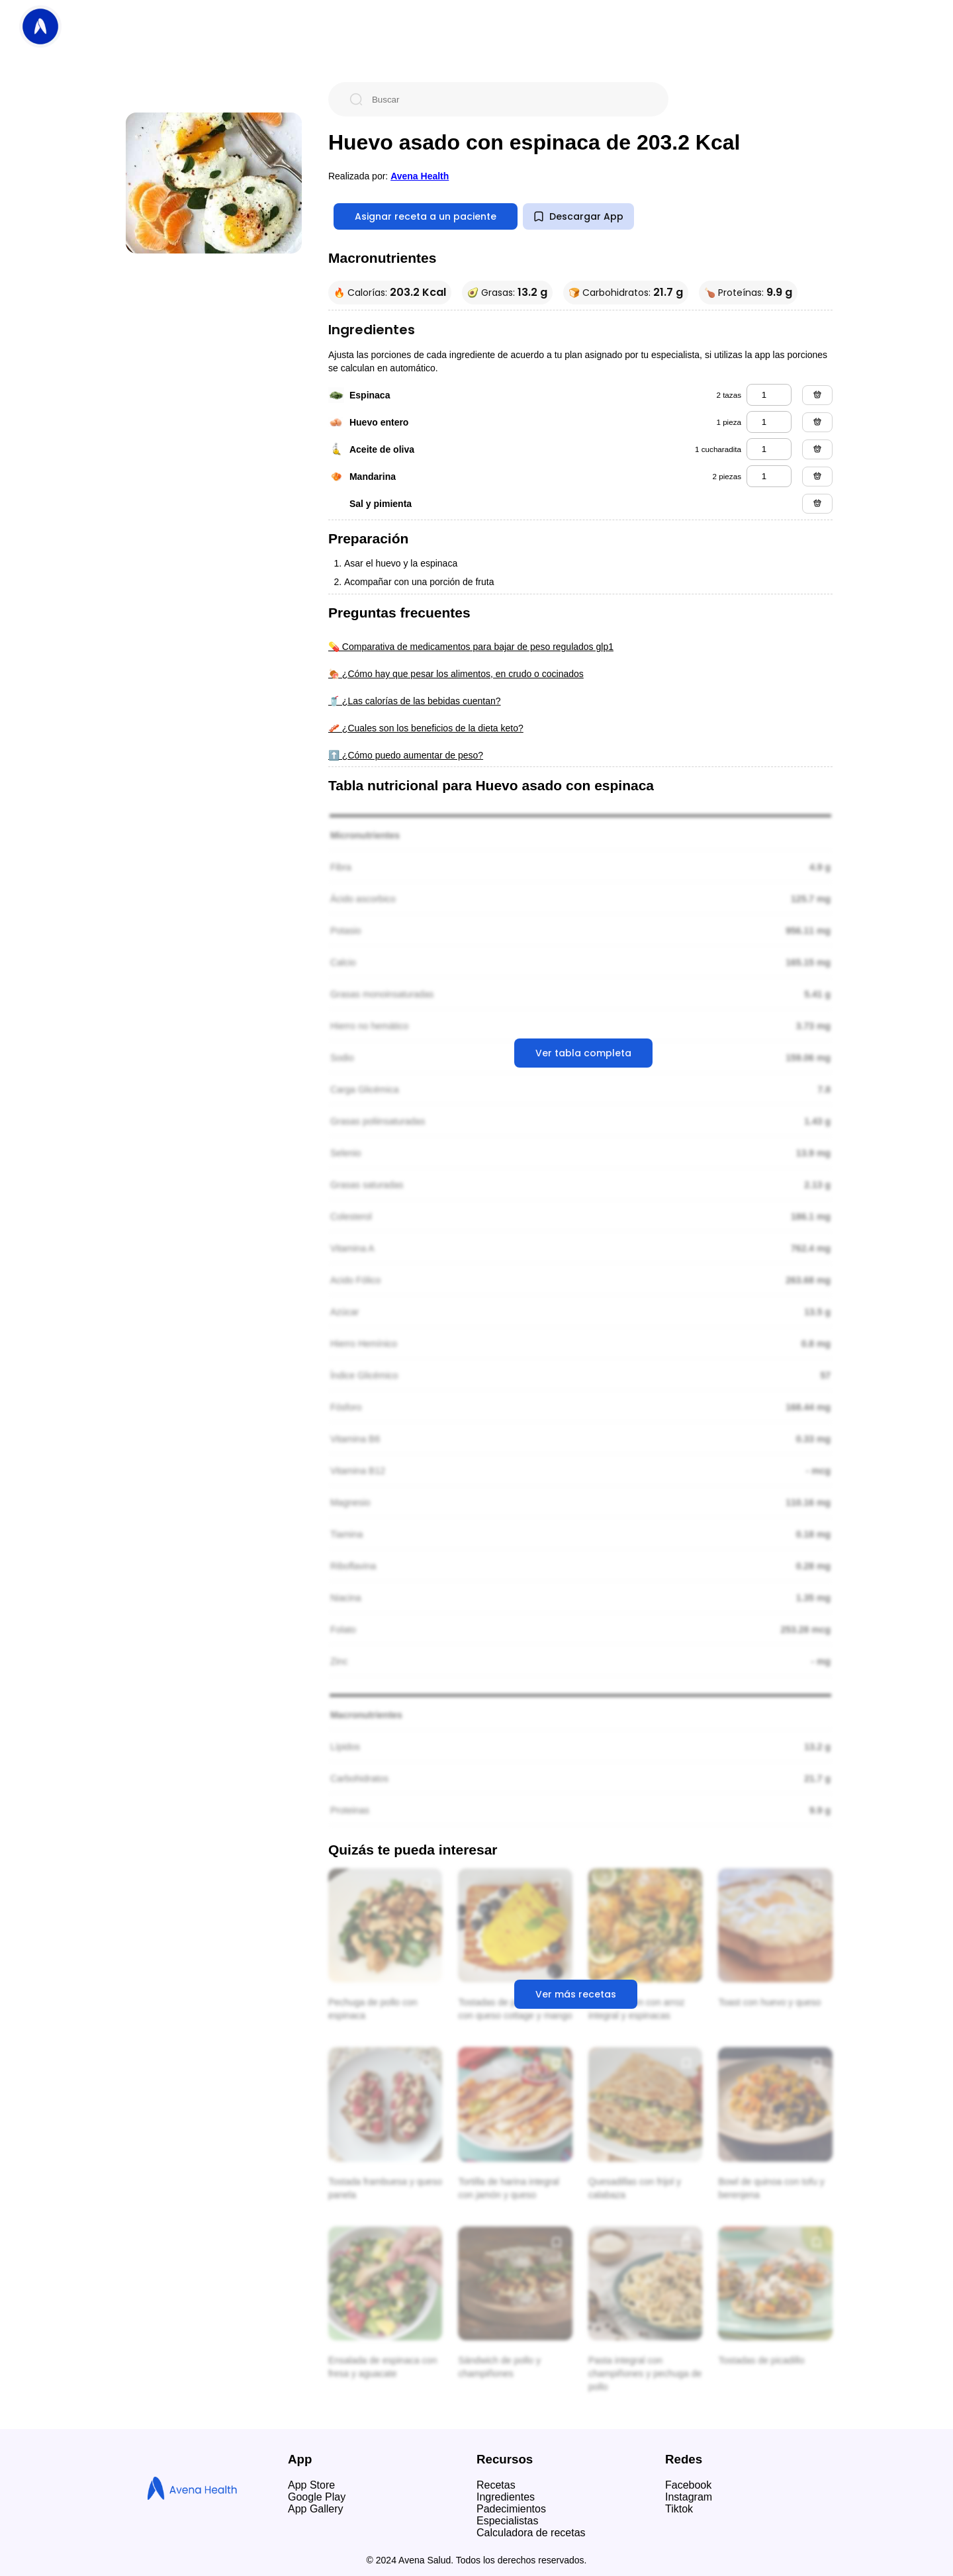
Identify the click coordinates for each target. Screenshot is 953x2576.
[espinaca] (769, 395)
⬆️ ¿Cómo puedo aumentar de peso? (405, 755)
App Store (311, 2485)
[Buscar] (509, 99)
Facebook (688, 2485)
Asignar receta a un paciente (425, 216)
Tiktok (679, 2508)
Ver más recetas (575, 1994)
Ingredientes (505, 2497)
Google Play (316, 2497)
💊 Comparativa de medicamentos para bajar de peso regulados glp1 (470, 646)
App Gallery (315, 2508)
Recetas (496, 2485)
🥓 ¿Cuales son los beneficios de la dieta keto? (425, 728)
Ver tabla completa (583, 1053)
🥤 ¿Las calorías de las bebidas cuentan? (414, 701)
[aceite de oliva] (769, 449)
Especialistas (507, 2520)
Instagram (688, 2497)
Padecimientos (511, 2508)
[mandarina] (769, 476)
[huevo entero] (769, 422)
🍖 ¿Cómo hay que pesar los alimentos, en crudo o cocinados (456, 673)
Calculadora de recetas (531, 2532)
